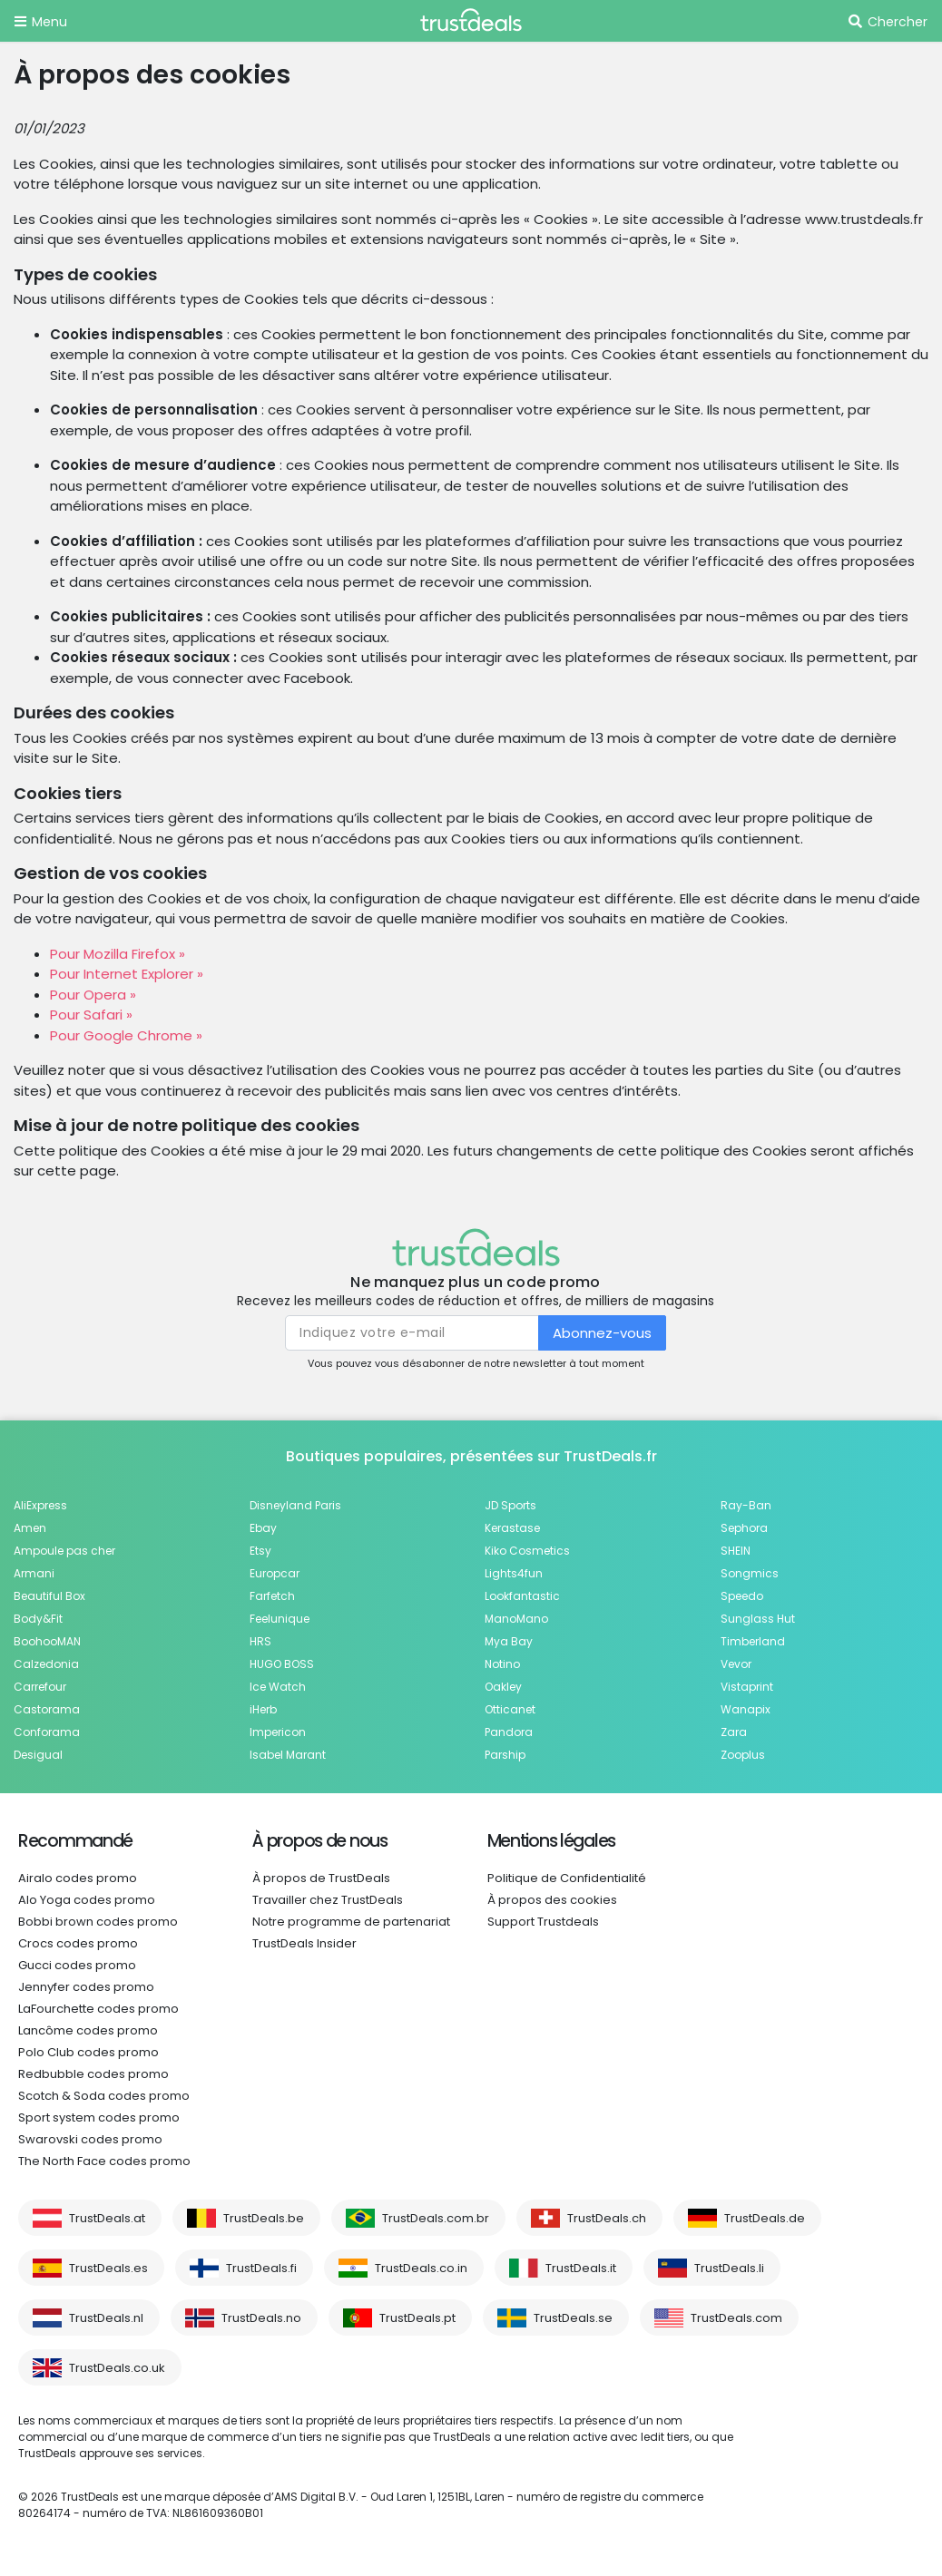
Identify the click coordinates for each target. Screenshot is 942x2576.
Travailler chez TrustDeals (327, 1899)
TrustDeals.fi (261, 2268)
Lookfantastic (522, 1596)
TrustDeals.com (736, 2318)
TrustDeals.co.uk (117, 2367)
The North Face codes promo (104, 2161)
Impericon (278, 1732)
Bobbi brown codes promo (98, 1921)
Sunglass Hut (758, 1618)
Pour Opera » (93, 994)
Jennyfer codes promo (86, 1986)
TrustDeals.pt (417, 2318)
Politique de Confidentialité (566, 1878)
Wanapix (745, 1709)
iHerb (263, 1709)
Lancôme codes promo (88, 2030)
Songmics (750, 1573)
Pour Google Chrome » (126, 1035)
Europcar (274, 1573)
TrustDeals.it (580, 2268)
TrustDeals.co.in (421, 2268)
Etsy (260, 1550)
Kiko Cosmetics (527, 1550)
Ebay (263, 1528)
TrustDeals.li (729, 2268)
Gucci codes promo (77, 1965)
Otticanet (510, 1709)
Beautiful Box (49, 1596)
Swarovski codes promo (90, 2139)
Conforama (47, 1732)
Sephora (744, 1528)
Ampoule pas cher (64, 1550)
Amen (30, 1528)
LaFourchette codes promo (98, 2008)
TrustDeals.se (573, 2318)
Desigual (38, 1754)
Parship (505, 1754)
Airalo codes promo (77, 1878)
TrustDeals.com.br (435, 2218)
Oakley (503, 1686)
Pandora (509, 1732)
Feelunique (279, 1618)
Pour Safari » (91, 1014)
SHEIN (736, 1550)
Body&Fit (38, 1618)
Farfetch (272, 1596)
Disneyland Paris (295, 1505)
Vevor (736, 1664)
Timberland (753, 1641)
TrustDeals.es (108, 2268)
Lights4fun (514, 1573)
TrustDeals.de (764, 2218)
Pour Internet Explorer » (126, 973)
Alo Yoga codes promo (86, 1899)
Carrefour (40, 1686)
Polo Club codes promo (88, 2052)
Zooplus (743, 1754)
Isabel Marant (288, 1754)
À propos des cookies (552, 1899)
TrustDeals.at (107, 2218)
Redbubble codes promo (93, 2074)
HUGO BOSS (282, 1664)
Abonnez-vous (602, 1332)
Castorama (47, 1709)
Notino (502, 1664)
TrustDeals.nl (106, 2318)
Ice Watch (278, 1686)
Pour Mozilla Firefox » (117, 953)
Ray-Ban (746, 1505)
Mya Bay (509, 1641)
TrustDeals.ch (606, 2218)
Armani (34, 1573)
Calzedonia (46, 1664)
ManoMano (516, 1618)
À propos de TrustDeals (321, 1878)
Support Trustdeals (543, 1921)
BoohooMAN (47, 1641)
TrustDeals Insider (304, 1943)
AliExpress (40, 1505)
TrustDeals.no (261, 2318)
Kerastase (512, 1528)
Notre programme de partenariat (351, 1921)
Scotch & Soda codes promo (104, 2095)
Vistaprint (747, 1686)
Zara (734, 1732)
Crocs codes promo (78, 1943)
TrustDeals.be (263, 2218)
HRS (260, 1641)
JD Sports (510, 1505)
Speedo (742, 1596)
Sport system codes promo (99, 2117)
